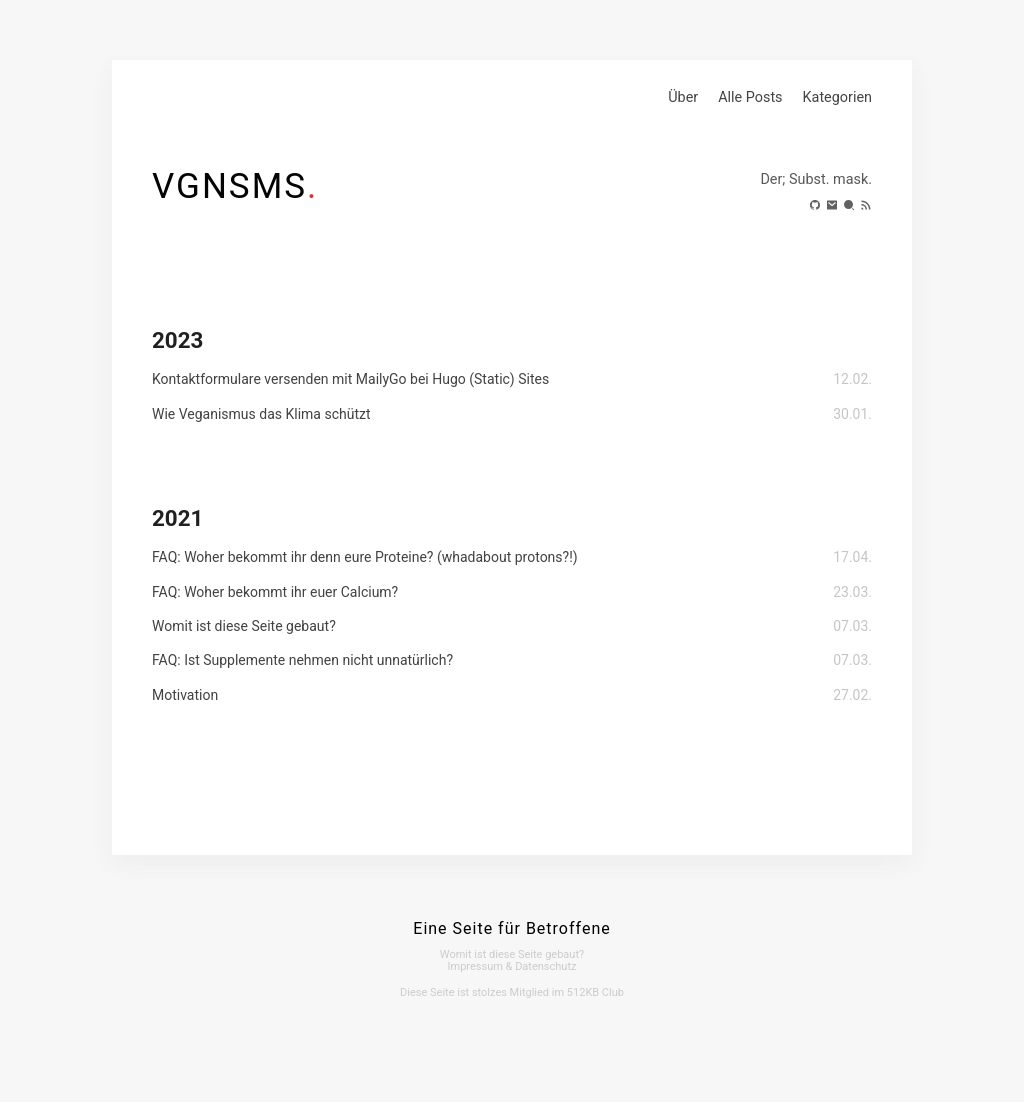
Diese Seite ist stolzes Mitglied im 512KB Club (512, 992)
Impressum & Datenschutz (512, 966)
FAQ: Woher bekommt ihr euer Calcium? (275, 592)
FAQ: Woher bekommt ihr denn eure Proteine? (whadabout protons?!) (365, 557)
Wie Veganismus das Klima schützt (261, 414)
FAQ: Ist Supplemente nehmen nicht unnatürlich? (302, 660)
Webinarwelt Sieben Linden (362, 1029)
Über (683, 97)
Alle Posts (750, 97)
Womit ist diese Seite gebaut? (244, 626)
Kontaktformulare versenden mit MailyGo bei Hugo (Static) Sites (350, 379)
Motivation (185, 695)
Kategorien (837, 97)
